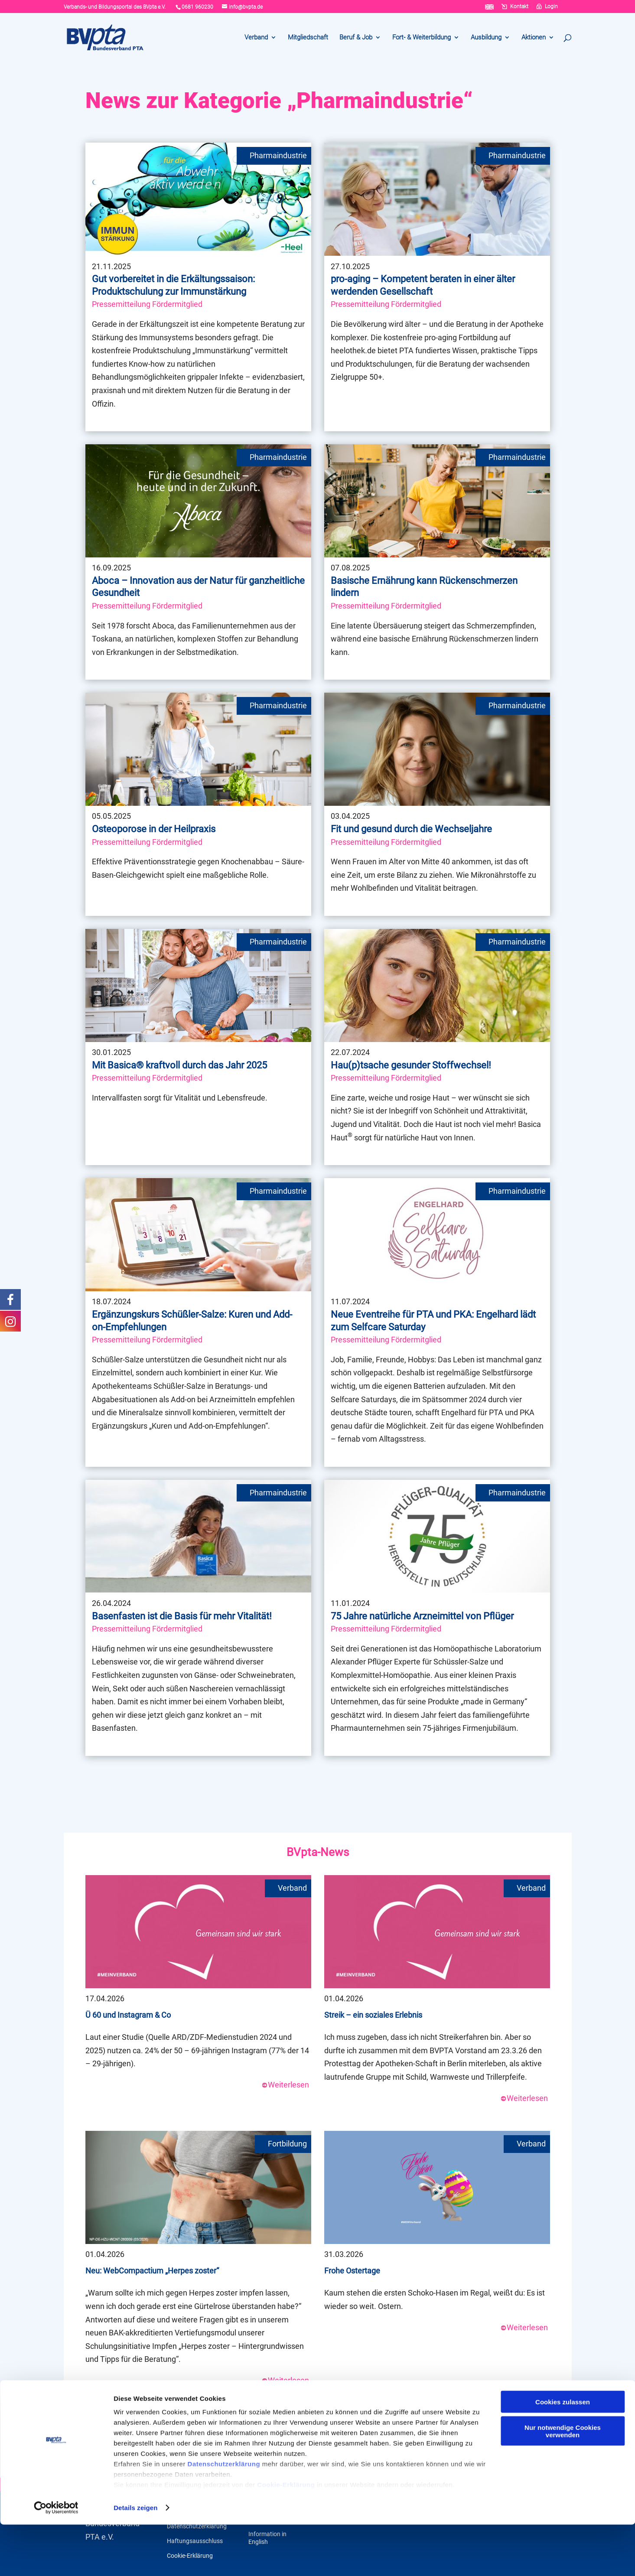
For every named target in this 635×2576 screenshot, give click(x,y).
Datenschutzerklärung (224, 2515)
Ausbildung (486, 38)
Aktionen (533, 38)
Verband (256, 38)
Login (551, 7)
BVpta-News (318, 1852)
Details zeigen (135, 2559)
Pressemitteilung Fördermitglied (147, 304)
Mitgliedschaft (308, 38)
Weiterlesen (285, 2084)
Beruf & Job (355, 38)
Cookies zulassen (562, 2453)
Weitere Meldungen (317, 2419)
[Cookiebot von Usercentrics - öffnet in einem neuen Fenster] (56, 2559)
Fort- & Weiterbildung (421, 38)
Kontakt (519, 7)
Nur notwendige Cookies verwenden (562, 2482)
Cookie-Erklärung (286, 2536)
